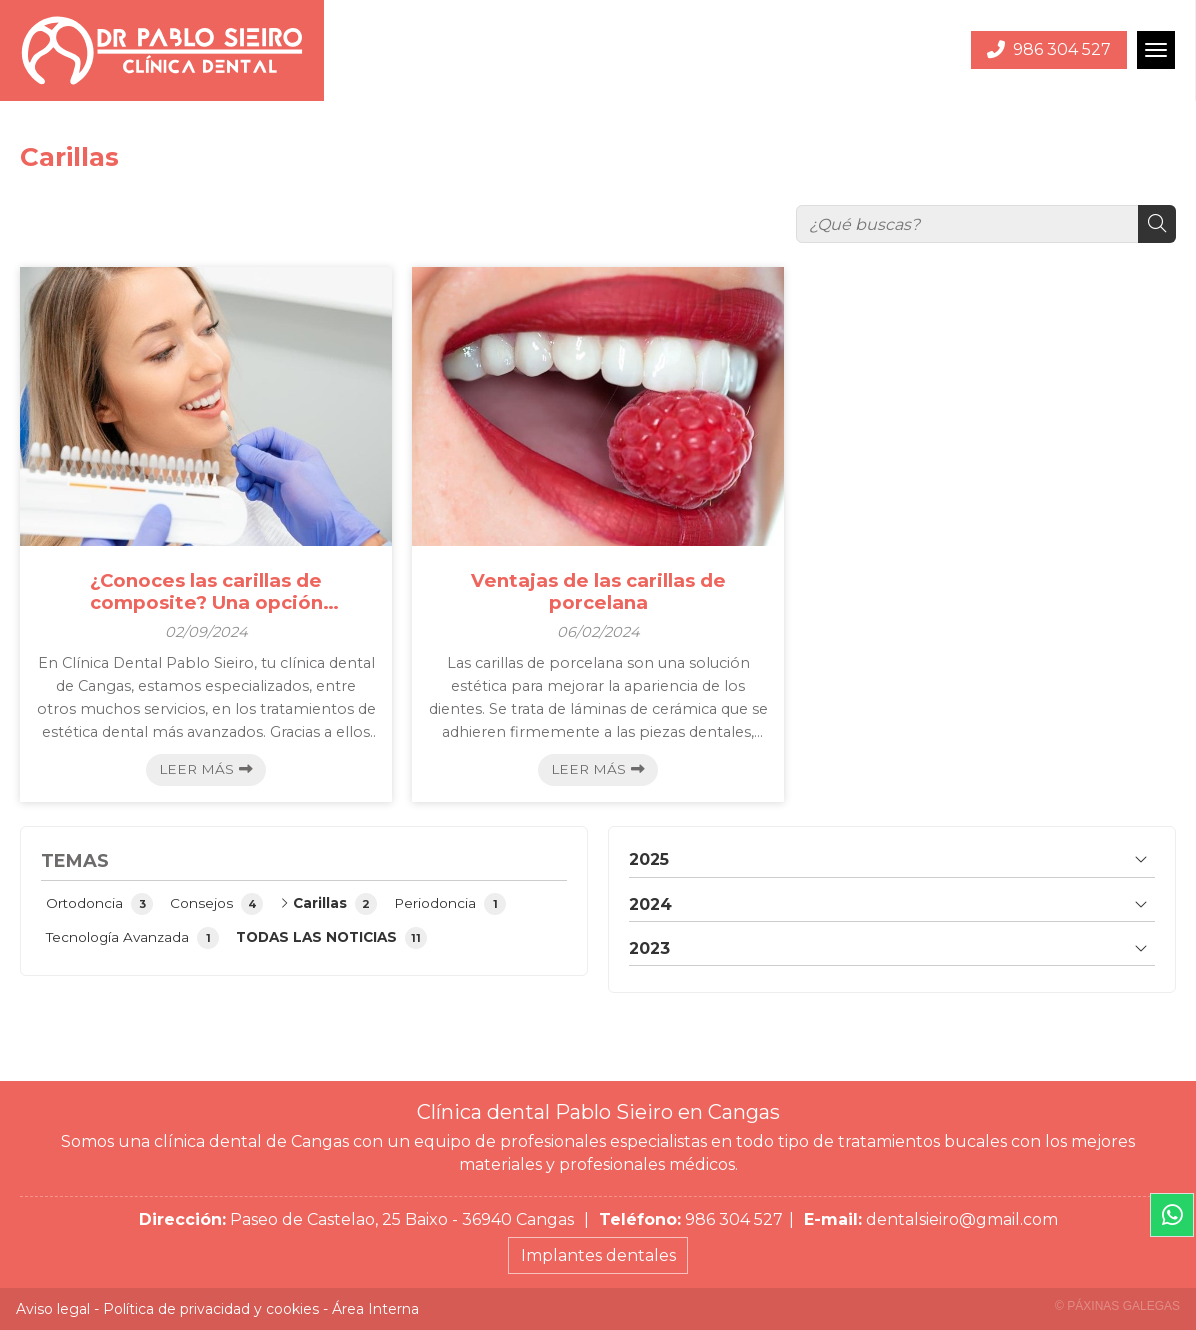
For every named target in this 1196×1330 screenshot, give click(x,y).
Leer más (196, 769)
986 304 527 (734, 1219)
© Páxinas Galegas (1117, 1306)
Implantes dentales (598, 1255)
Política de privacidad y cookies (211, 1309)
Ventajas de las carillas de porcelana (598, 592)
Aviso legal (53, 1309)
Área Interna (375, 1309)
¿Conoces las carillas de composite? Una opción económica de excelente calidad (206, 592)
